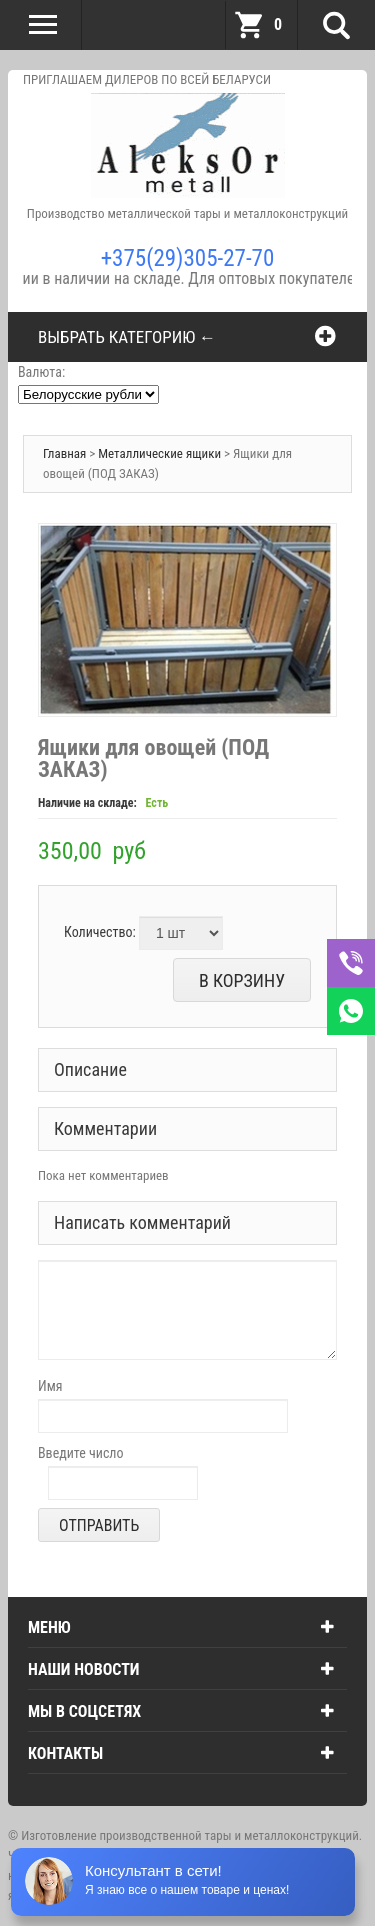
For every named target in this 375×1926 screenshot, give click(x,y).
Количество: (100, 932)
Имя (50, 1386)
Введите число (81, 1453)
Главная (64, 453)
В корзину (242, 980)
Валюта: (41, 372)
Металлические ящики (161, 453)
